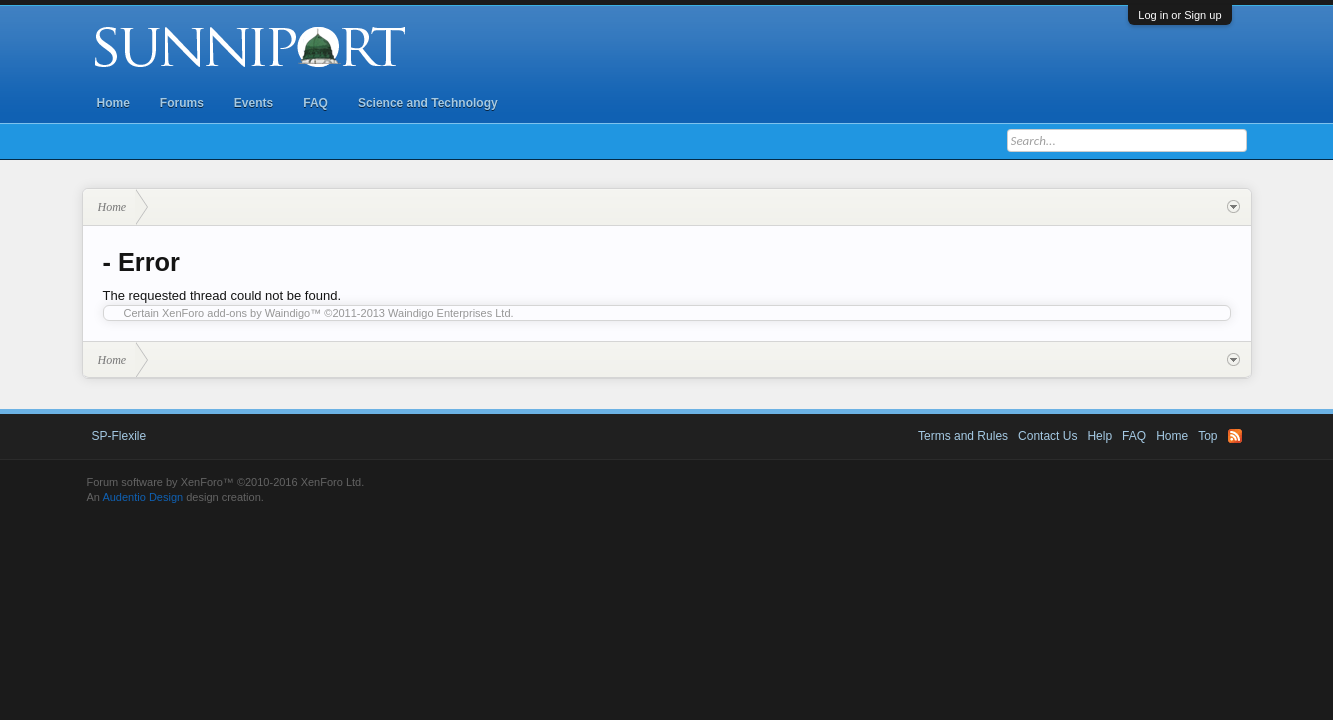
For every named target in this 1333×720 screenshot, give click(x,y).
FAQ (315, 103)
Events (253, 103)
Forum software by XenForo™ (226, 482)
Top (1207, 436)
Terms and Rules (963, 436)
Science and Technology (428, 103)
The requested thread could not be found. (222, 295)
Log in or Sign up (1179, 15)
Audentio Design (142, 497)
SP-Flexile (119, 436)
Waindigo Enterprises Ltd (449, 313)
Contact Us (1047, 436)
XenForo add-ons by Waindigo (236, 313)
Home (113, 103)
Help (1099, 436)
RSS (1235, 436)
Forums (182, 103)
